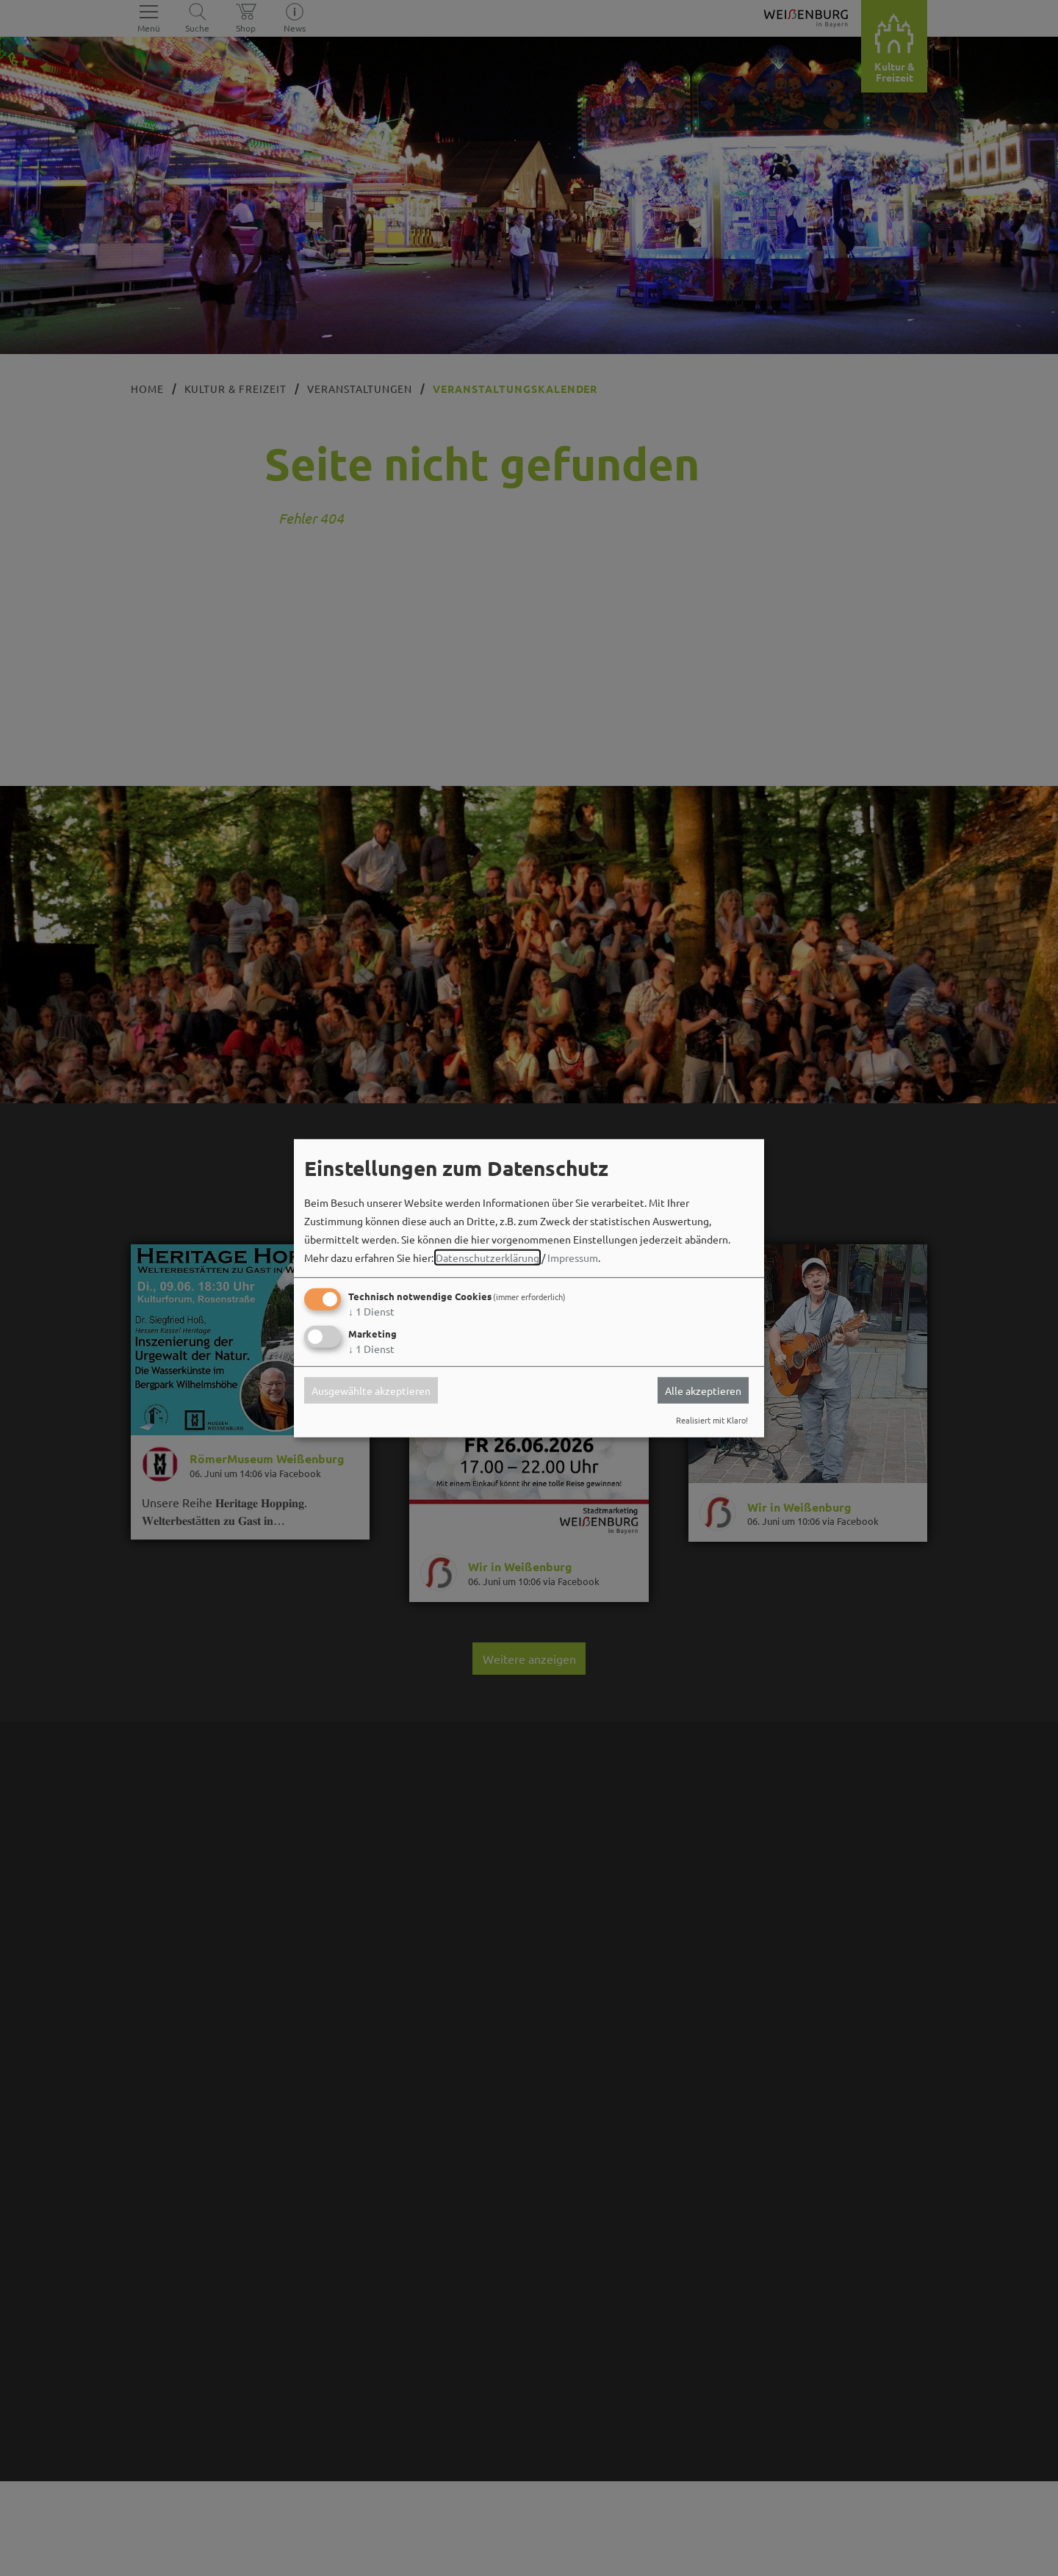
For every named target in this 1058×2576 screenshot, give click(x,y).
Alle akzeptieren (703, 1390)
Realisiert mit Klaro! (712, 1420)
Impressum (572, 1257)
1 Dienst (371, 1311)
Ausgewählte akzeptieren (371, 1390)
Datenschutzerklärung (487, 1257)
